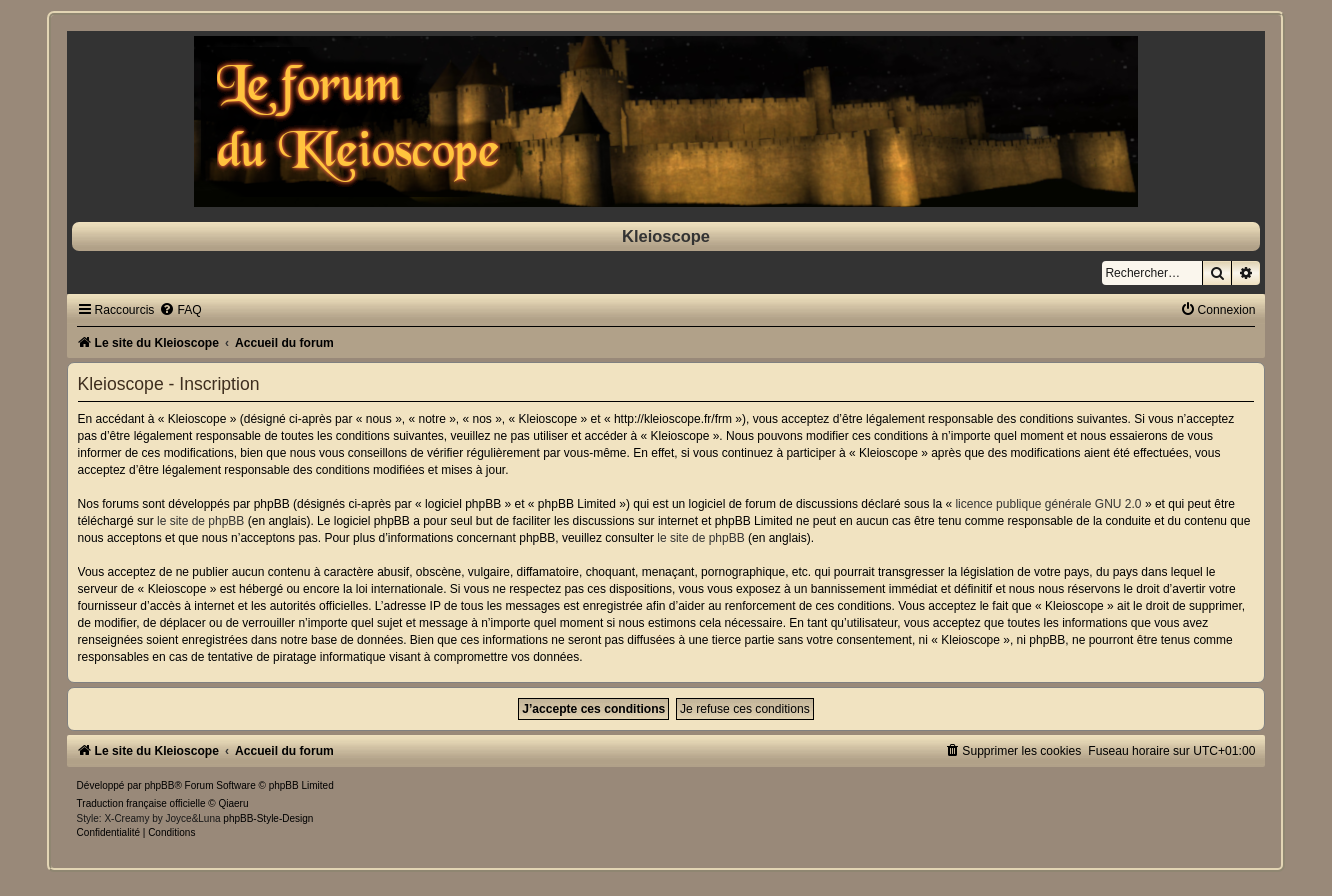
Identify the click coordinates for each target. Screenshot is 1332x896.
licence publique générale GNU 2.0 (1048, 504)
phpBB (159, 785)
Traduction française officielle (141, 803)
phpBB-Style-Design (268, 818)
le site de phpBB (200, 521)
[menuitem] (180, 310)
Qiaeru (234, 803)
